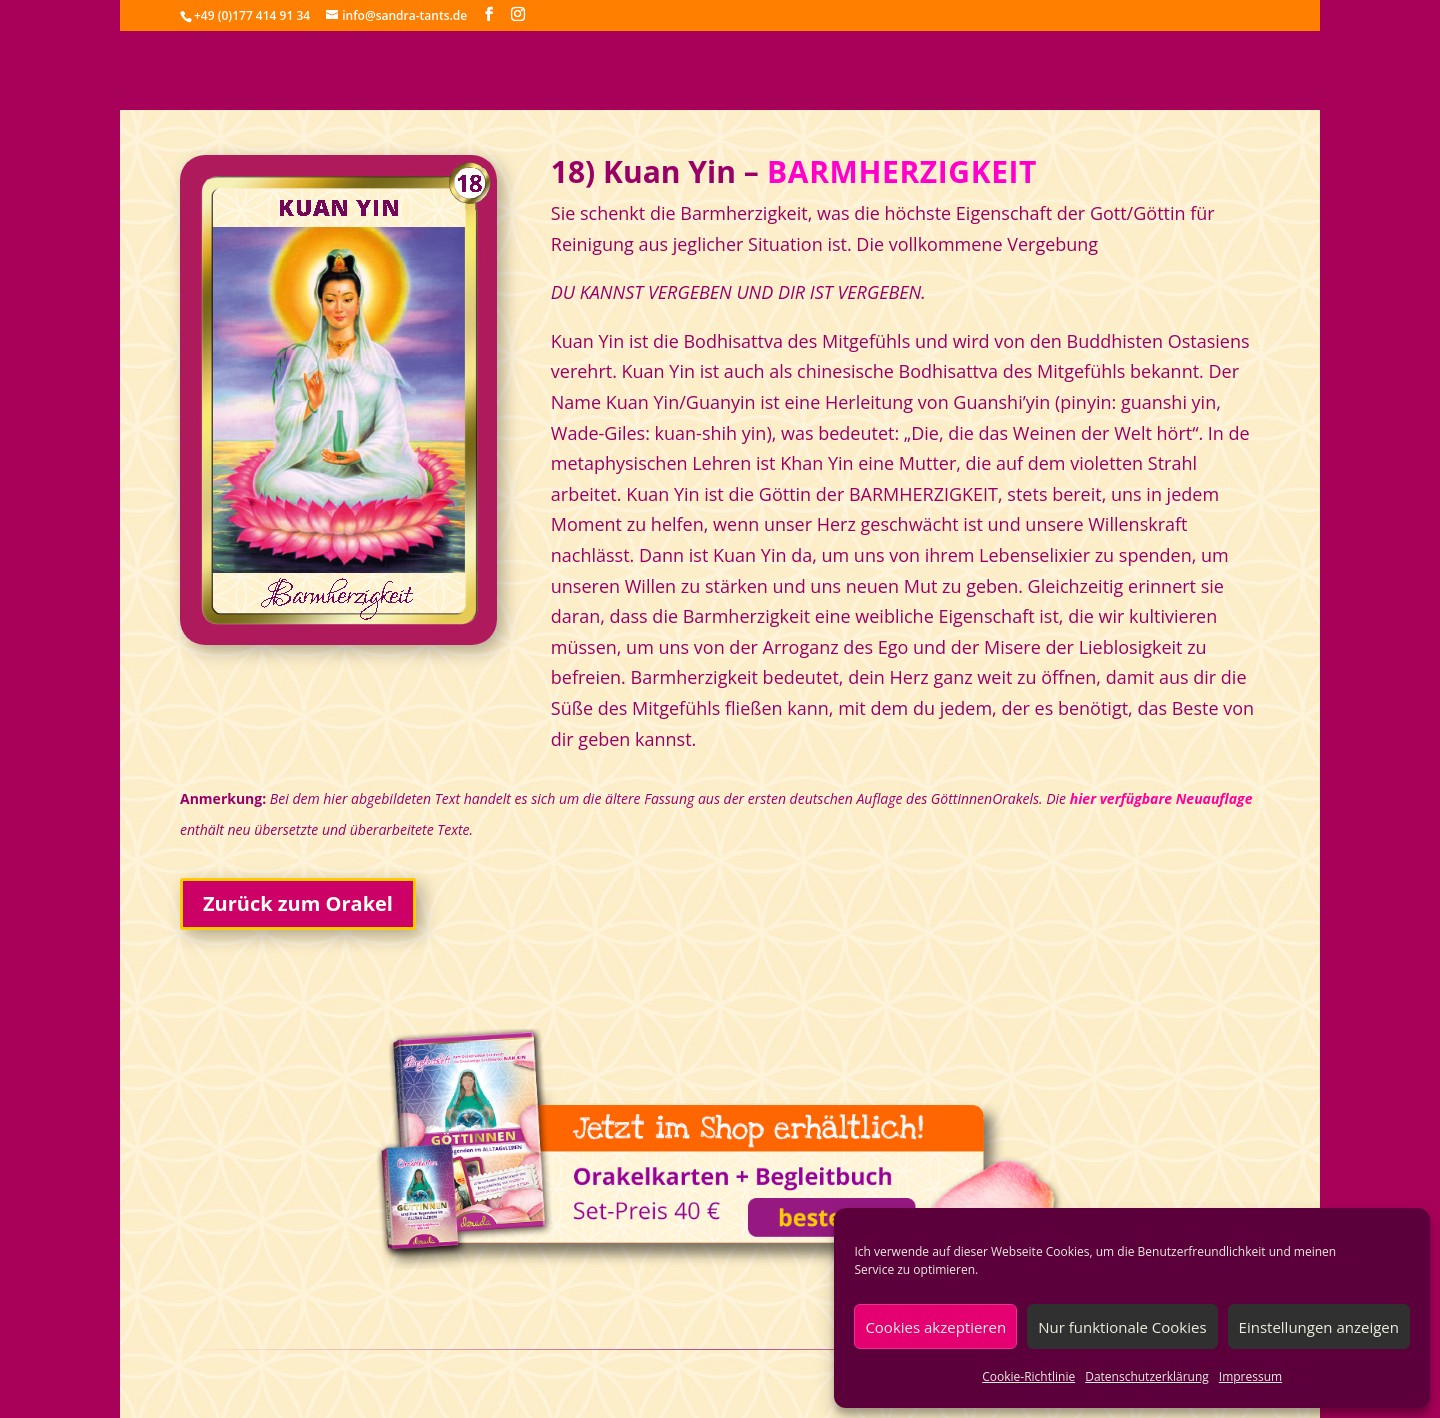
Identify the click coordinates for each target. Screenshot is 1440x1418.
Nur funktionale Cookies (1122, 1327)
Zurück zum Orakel (298, 903)
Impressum (1250, 1376)
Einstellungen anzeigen (1319, 1327)
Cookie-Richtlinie (1028, 1376)
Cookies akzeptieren (935, 1327)
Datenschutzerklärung (1147, 1376)
